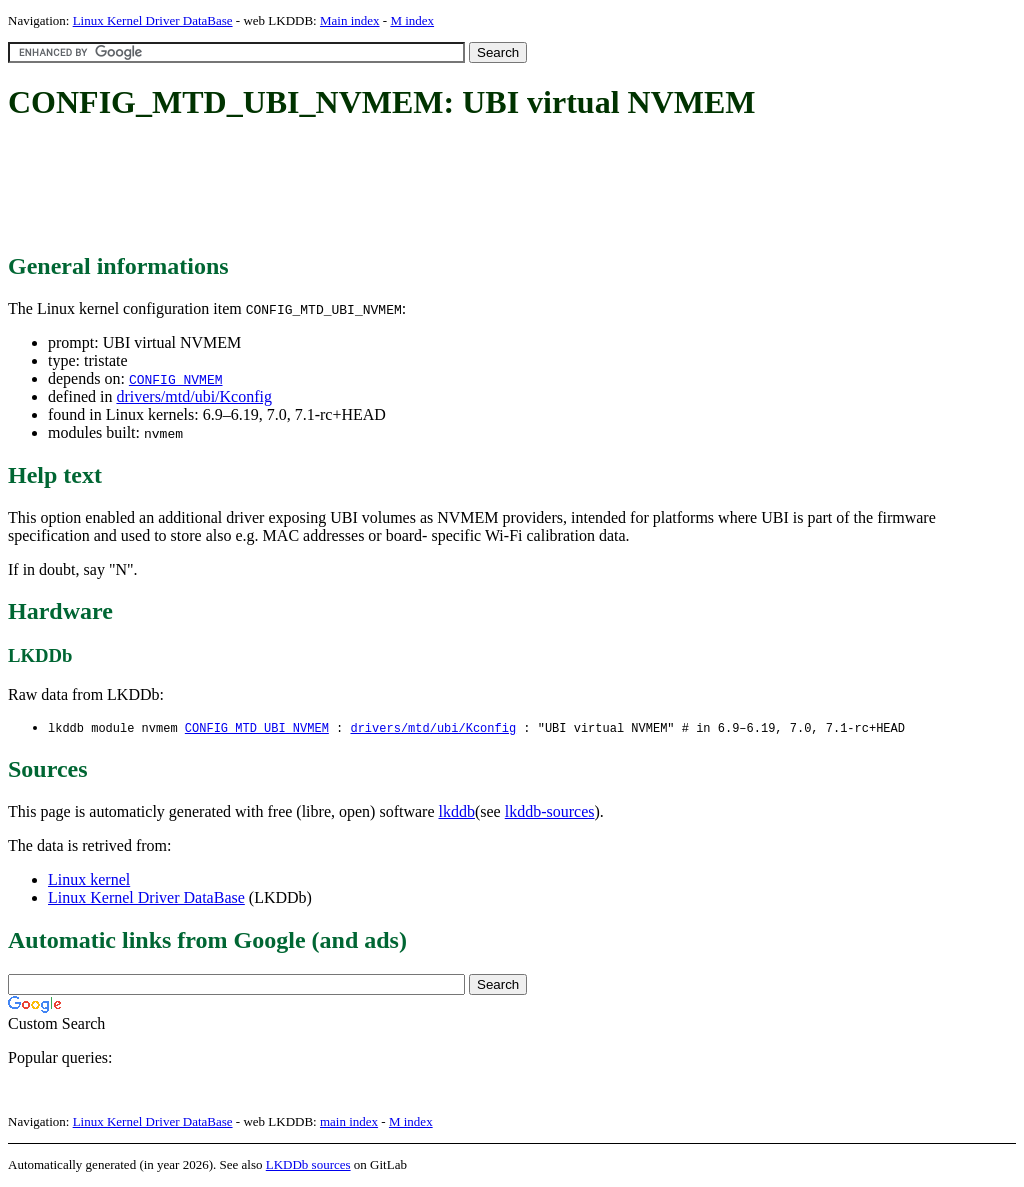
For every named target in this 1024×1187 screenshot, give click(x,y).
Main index (350, 20)
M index (412, 20)
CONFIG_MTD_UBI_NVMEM (257, 728)
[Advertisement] (372, 188)
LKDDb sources (308, 1165)
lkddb (457, 812)
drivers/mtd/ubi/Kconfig (194, 396)
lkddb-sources (550, 812)
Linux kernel (89, 880)
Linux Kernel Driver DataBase (153, 20)
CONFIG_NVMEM (176, 379)
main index (349, 1122)
